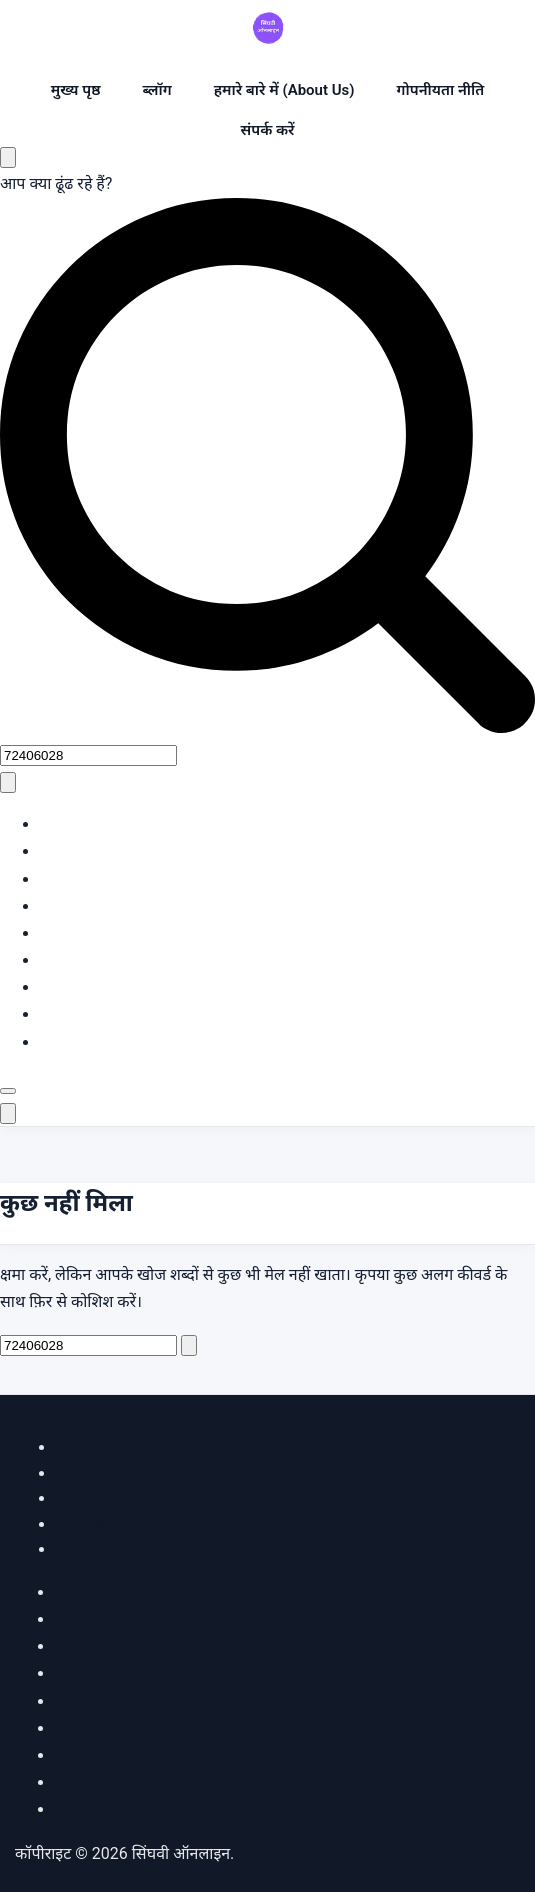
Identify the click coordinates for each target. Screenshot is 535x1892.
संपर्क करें (267, 130)
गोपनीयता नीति (441, 90)
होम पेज (92, 1447)
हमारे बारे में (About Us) (284, 90)
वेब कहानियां (105, 1524)
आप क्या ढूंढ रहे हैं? (56, 183)
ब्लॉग (156, 90)
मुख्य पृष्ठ (76, 90)
